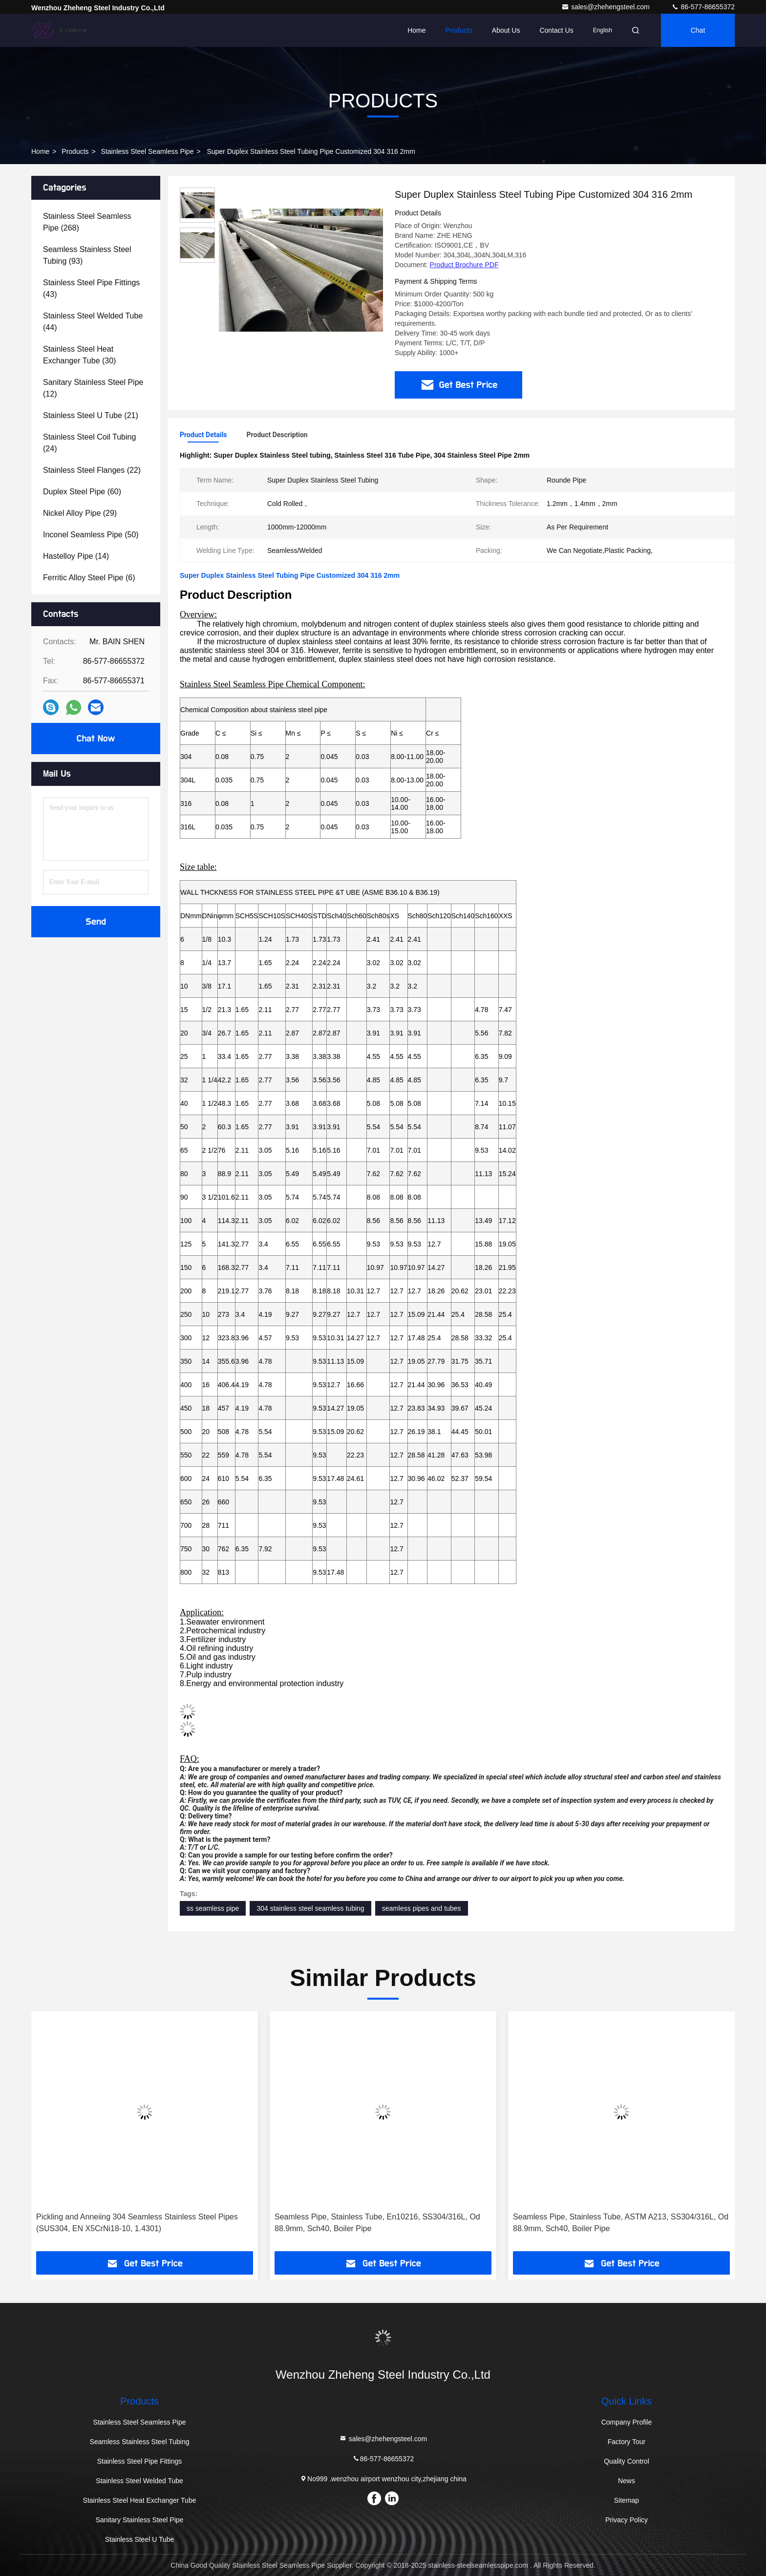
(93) (87, 255)
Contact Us (556, 30)
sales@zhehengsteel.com (606, 7)
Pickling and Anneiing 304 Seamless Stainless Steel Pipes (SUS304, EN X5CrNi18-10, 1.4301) (137, 2223)
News (626, 2481)
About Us (506, 30)
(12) (93, 388)
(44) (93, 322)
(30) (79, 355)
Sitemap (626, 2500)
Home (416, 30)
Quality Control (626, 2461)
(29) (80, 513)
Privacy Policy (626, 2520)
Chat (698, 30)
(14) (76, 556)
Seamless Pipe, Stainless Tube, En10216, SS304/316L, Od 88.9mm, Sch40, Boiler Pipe (377, 2223)
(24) (89, 443)
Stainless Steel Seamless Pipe (147, 151)
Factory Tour (627, 2442)
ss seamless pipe (213, 1908)
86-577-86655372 (703, 7)
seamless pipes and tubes (421, 1908)
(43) (91, 288)
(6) (89, 577)
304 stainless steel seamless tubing (310, 1908)
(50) (91, 534)
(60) (82, 491)
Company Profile (626, 2422)
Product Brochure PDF (464, 265)
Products (459, 30)
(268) (87, 222)
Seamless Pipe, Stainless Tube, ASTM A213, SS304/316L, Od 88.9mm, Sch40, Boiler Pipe (620, 2223)
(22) (92, 470)
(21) (90, 415)
